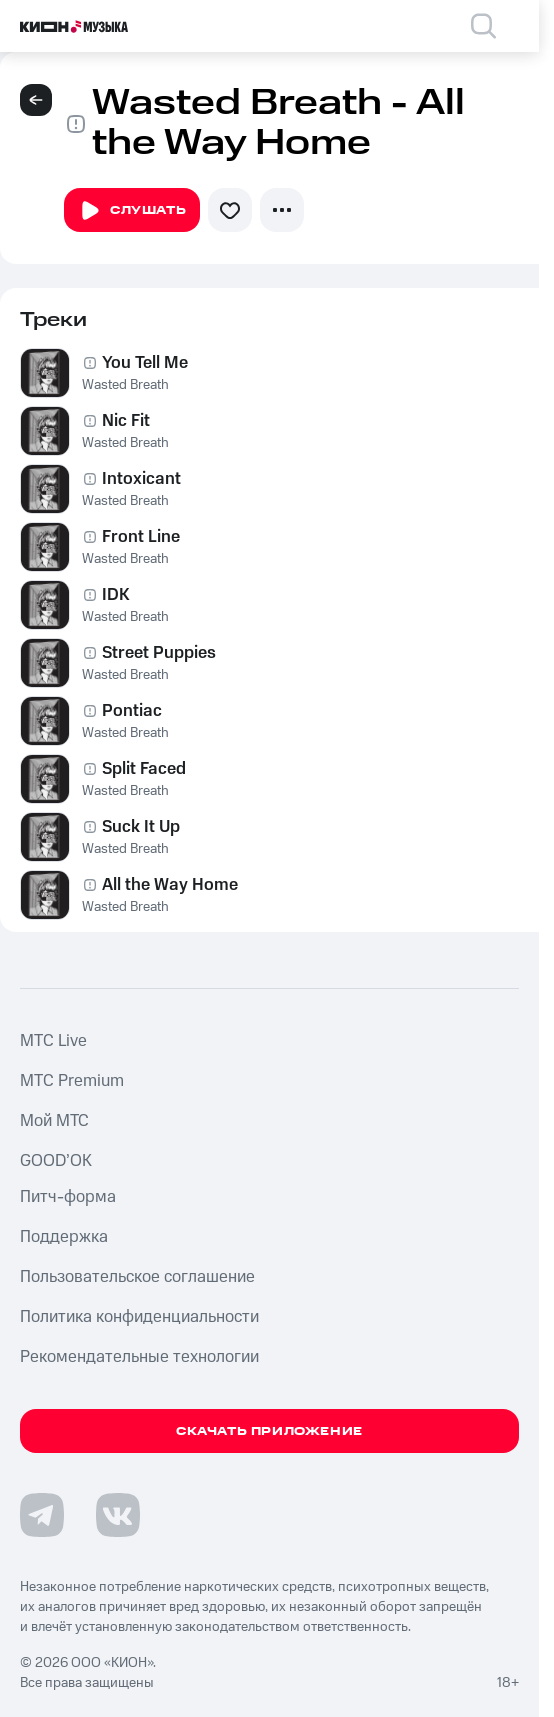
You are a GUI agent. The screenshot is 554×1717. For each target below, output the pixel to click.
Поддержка (64, 1237)
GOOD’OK (56, 1161)
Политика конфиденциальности (139, 1317)
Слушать (132, 211)
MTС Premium (72, 1081)
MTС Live (53, 1041)
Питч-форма (68, 1197)
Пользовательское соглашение (137, 1277)
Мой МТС (54, 1121)
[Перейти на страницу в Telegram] (42, 1515)
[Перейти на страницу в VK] (118, 1515)
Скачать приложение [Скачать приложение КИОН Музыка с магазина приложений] (269, 1431)
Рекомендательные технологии (139, 1357)
